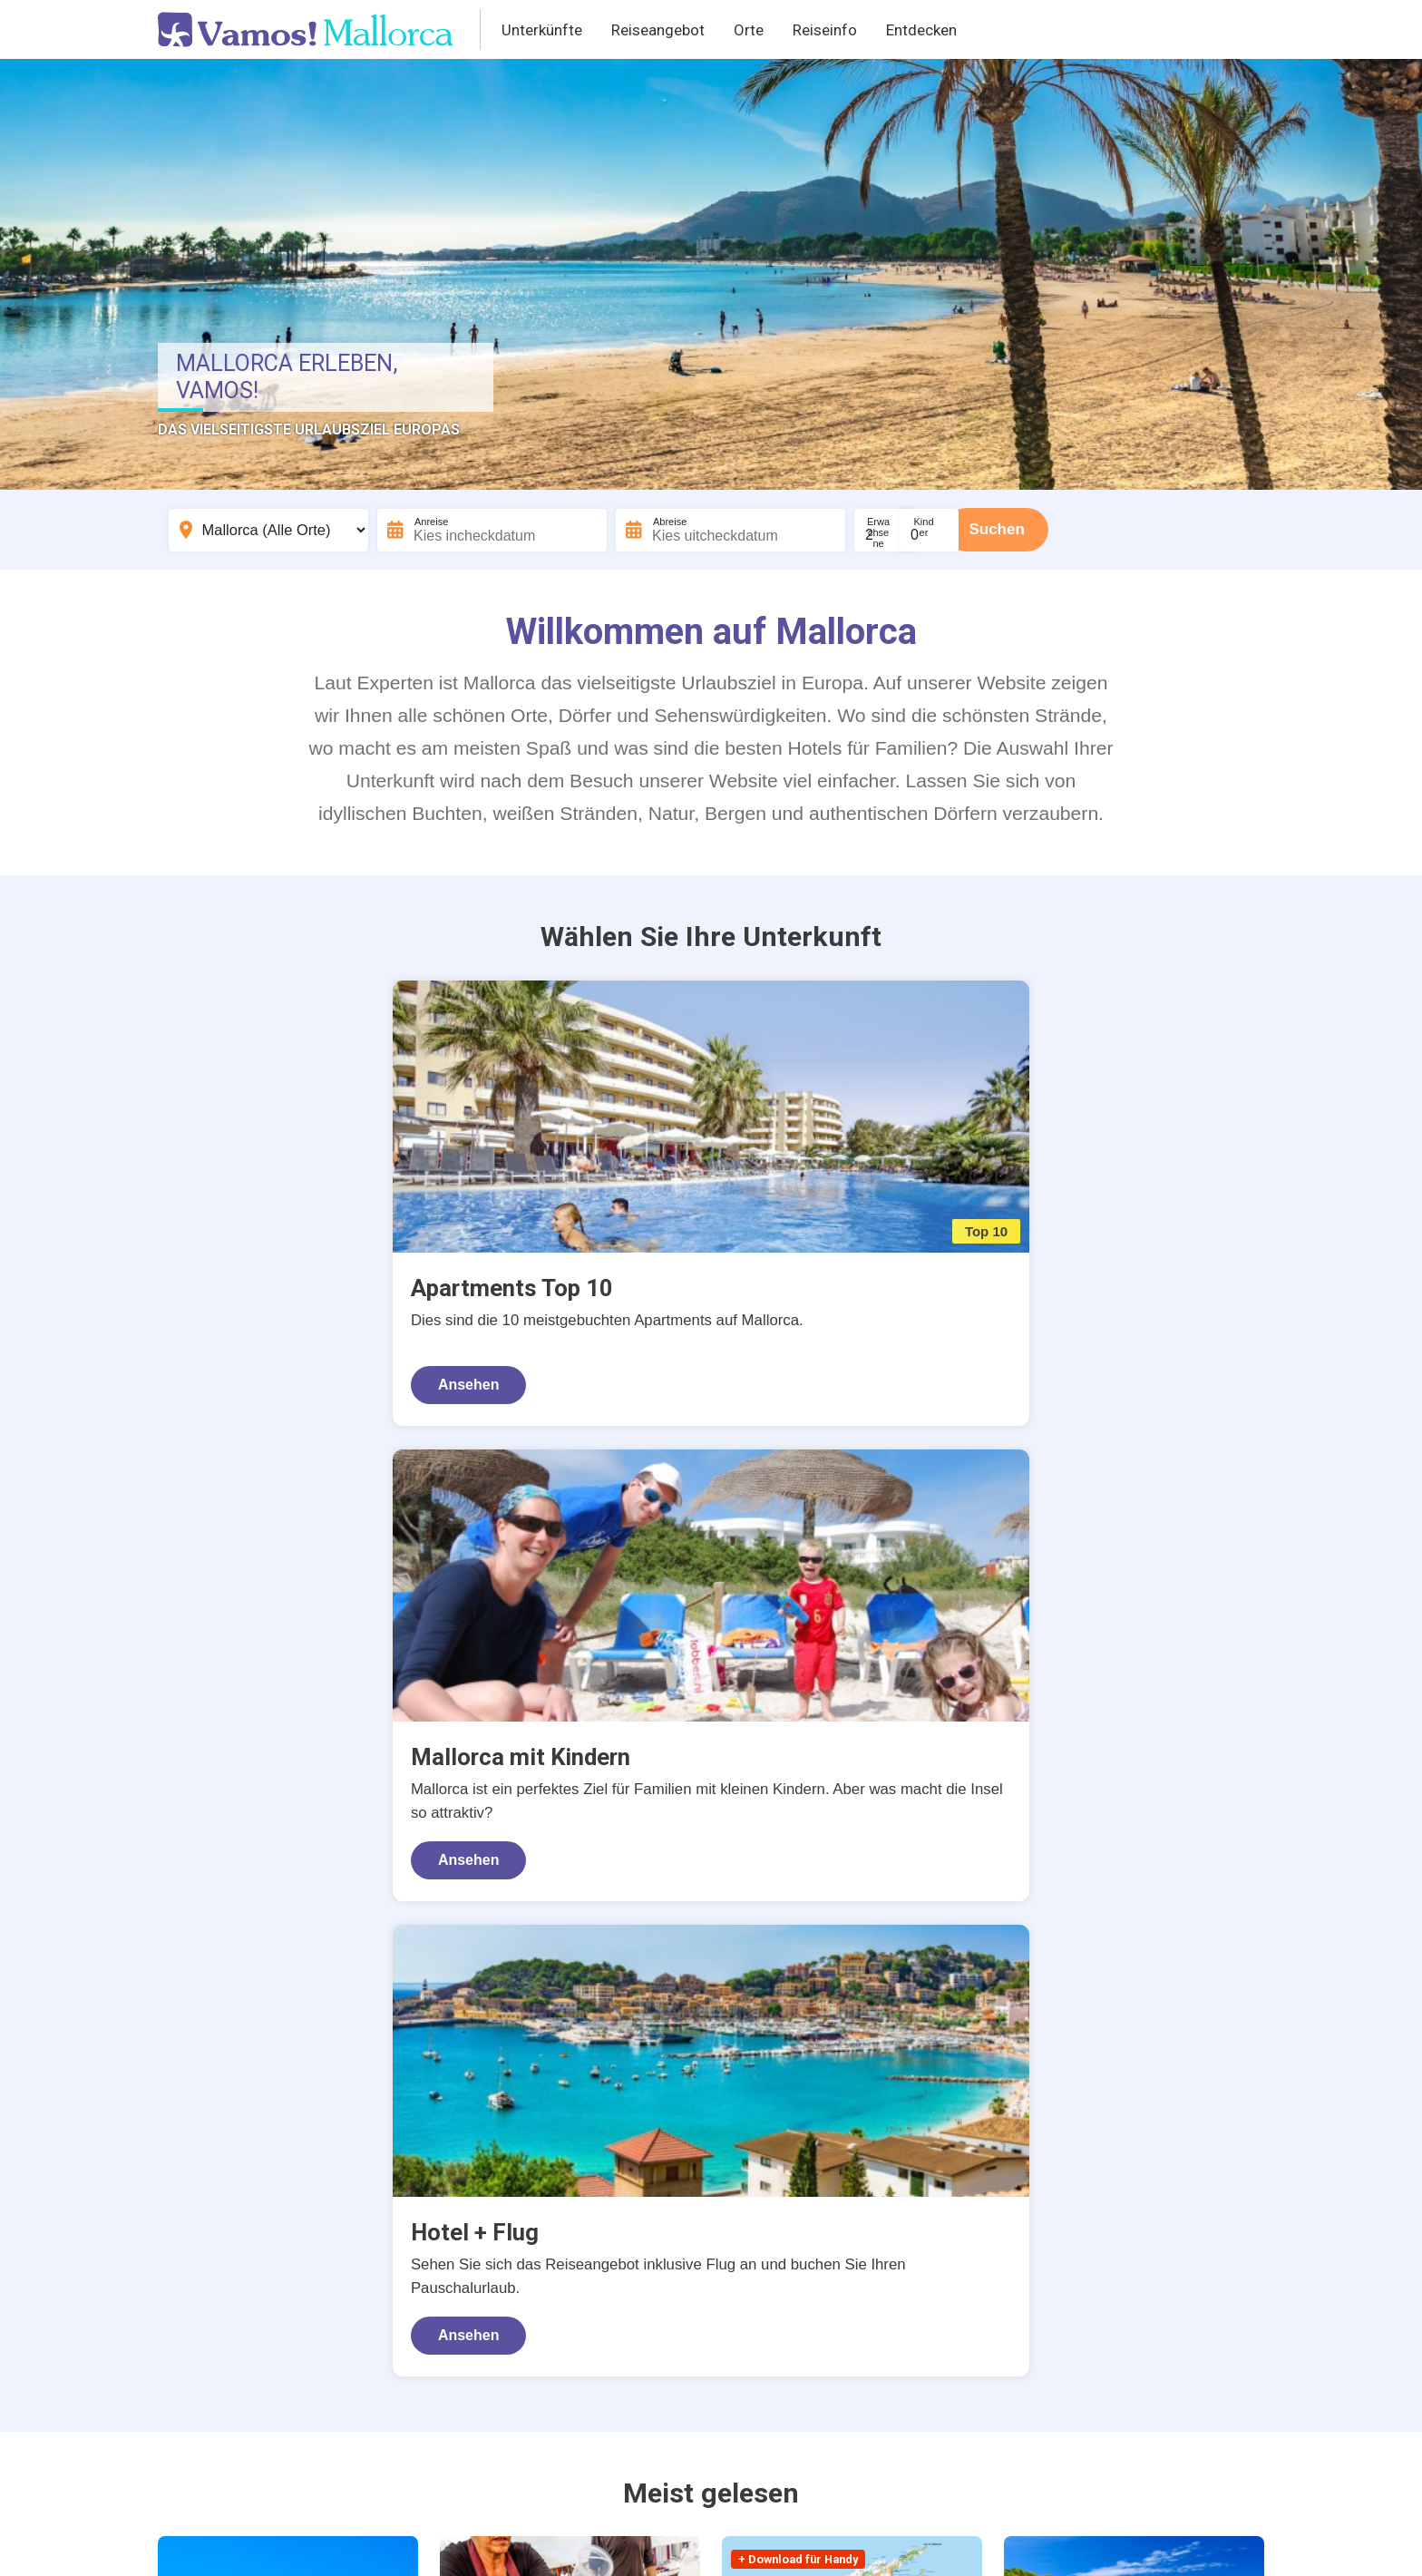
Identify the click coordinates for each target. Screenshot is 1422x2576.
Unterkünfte (542, 30)
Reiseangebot (658, 30)
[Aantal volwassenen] (908, 530)
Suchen (1100, 529)
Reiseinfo (825, 30)
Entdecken (921, 30)
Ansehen (235, 1340)
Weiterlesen (824, 2314)
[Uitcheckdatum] (740, 530)
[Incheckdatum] (495, 530)
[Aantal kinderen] (998, 530)
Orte (749, 30)
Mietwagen (800, 2193)
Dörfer (974, 2223)
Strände (1150, 2134)
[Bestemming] (268, 530)
